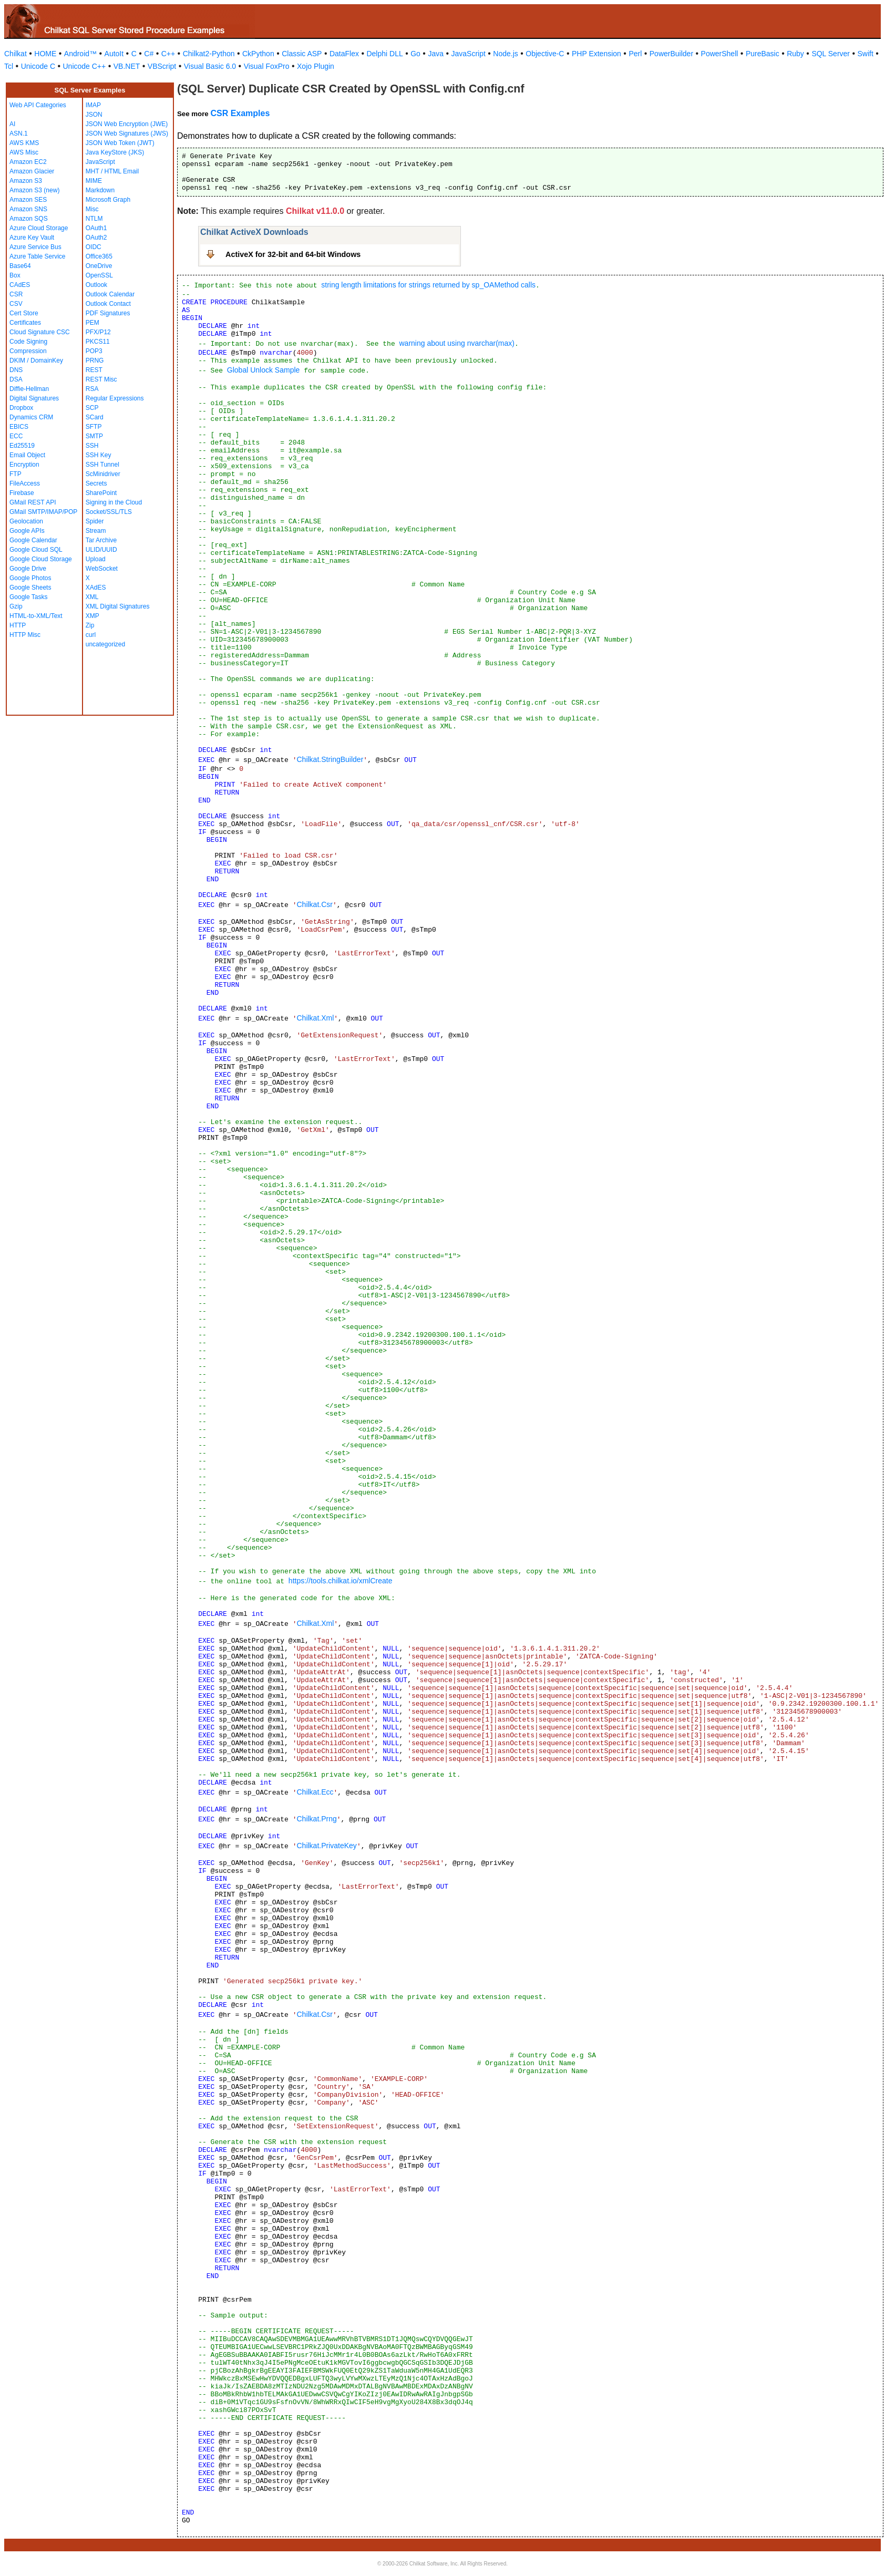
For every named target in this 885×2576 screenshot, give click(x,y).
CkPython (258, 53)
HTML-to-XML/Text (36, 616)
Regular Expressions (115, 398)
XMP (92, 616)
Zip (90, 625)
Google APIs (27, 530)
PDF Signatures (108, 313)
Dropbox (21, 407)
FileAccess (24, 483)
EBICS (18, 426)
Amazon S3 (25, 180)
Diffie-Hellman (29, 389)
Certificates (25, 322)
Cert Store (23, 313)
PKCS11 (98, 341)
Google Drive (27, 568)
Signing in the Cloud (114, 502)
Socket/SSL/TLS (109, 512)
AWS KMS (24, 143)
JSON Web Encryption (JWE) (127, 124)
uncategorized (105, 644)
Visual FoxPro (267, 66)
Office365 (99, 256)
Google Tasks (28, 597)
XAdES (96, 587)
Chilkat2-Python (209, 53)
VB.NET (127, 66)
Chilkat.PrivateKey (326, 1845)
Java (436, 53)
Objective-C (545, 53)
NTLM (94, 218)
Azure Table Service (37, 256)
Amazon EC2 (28, 162)
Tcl (8, 66)
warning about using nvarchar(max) (456, 343)
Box (14, 275)
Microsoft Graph (108, 199)
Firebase (21, 493)
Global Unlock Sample (263, 370)
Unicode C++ (84, 66)
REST (94, 370)
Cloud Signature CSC (39, 332)
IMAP (93, 105)
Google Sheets (30, 587)
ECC (16, 436)
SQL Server (830, 53)
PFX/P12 (98, 332)
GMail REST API (32, 502)
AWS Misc (23, 152)
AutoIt (114, 53)
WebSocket (102, 568)
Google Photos (30, 578)
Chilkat (15, 53)
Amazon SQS (28, 218)
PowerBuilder (671, 53)
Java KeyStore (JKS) (115, 152)
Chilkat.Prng (316, 1819)
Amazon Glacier (31, 171)
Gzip (16, 606)
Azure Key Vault (31, 237)
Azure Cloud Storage (38, 228)
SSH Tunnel (102, 464)
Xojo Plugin (315, 66)
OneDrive (99, 266)
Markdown (100, 190)
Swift (865, 53)
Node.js (505, 53)
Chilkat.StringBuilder (329, 759)
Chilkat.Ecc (314, 1792)
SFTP (94, 426)
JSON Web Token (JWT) (120, 143)
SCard (95, 417)
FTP (15, 474)
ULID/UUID (101, 549)
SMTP (94, 436)
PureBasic (762, 53)
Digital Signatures (34, 398)
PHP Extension (596, 53)
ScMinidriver (103, 474)
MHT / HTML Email (112, 171)
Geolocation (26, 521)
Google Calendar (33, 540)
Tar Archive (101, 540)
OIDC (93, 247)
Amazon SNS (28, 209)
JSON (94, 114)
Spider (95, 521)
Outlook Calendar (110, 294)
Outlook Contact (108, 303)
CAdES (19, 284)
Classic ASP (302, 53)
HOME (45, 53)
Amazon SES (28, 199)
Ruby (795, 53)
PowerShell (719, 53)
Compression (28, 351)
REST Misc (101, 379)
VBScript (162, 66)
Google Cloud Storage (40, 559)
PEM (92, 322)
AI (12, 124)
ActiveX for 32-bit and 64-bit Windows (293, 254)
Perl (635, 53)
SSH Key (98, 455)
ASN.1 (18, 133)
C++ (168, 53)
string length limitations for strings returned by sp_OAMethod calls (428, 285)
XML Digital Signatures (118, 606)
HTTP (17, 625)
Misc (92, 209)
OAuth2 (96, 237)
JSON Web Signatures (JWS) (127, 133)
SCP (92, 407)
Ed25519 (22, 445)
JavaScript (468, 53)
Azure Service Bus (35, 247)
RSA (92, 389)
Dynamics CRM (31, 417)
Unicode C (38, 66)
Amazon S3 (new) (34, 190)
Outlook (96, 284)
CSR (16, 294)
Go (415, 53)
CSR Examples (240, 113)
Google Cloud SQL (36, 549)
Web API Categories (37, 105)
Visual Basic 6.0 (210, 66)
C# (148, 53)
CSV (16, 303)
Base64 (20, 266)
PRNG (95, 360)
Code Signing (28, 341)
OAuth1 (96, 228)
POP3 (94, 351)
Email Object (27, 455)
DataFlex (344, 53)
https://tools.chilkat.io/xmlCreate (341, 1580)
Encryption (24, 464)
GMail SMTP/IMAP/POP (43, 512)
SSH (92, 445)
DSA (16, 379)
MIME (94, 180)
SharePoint (101, 493)
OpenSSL (99, 275)
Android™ (80, 53)
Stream (96, 530)
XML (92, 597)
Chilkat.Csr (314, 904)
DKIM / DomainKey (36, 360)
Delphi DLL (384, 53)
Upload (96, 559)
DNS (16, 370)
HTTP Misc (24, 634)
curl (91, 634)
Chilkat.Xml (315, 1018)
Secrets (96, 483)
